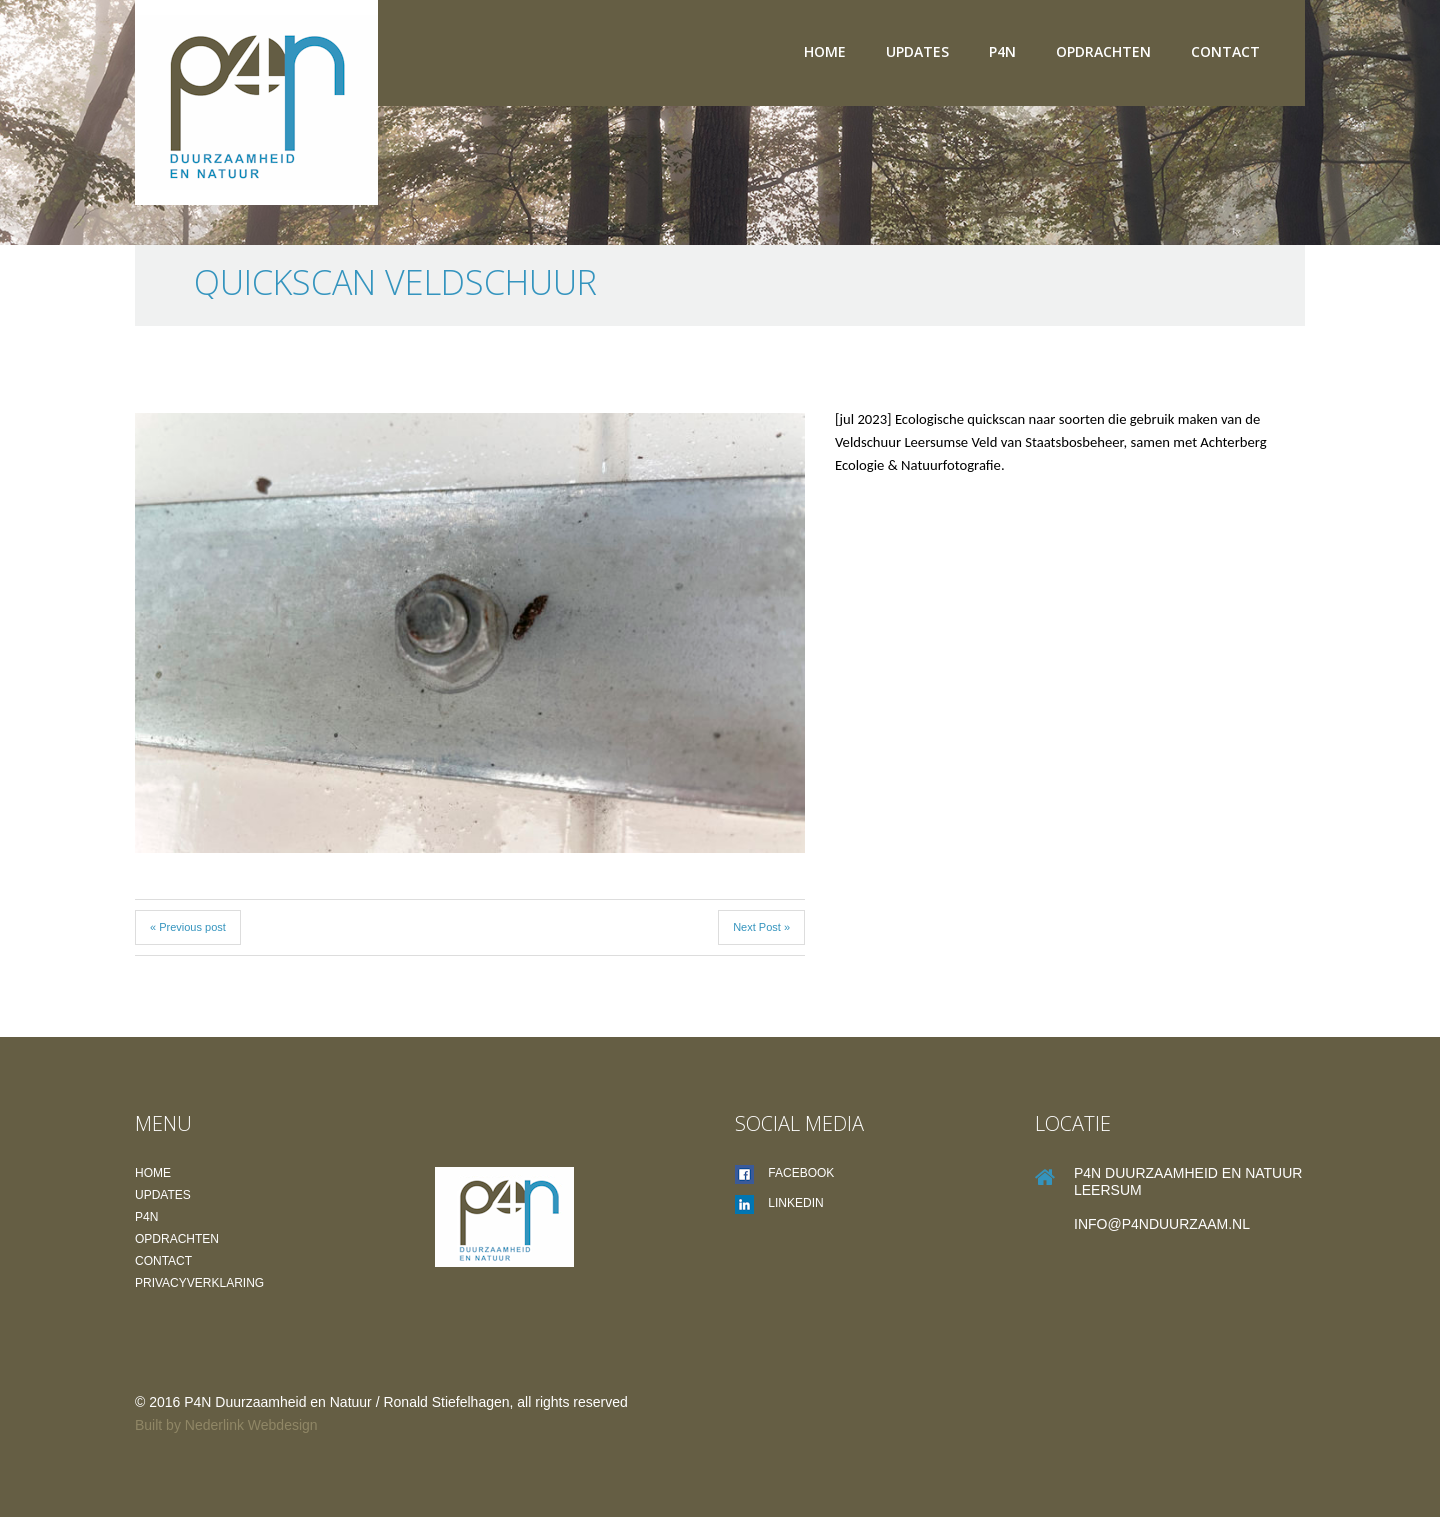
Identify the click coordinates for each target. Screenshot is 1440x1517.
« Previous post (188, 927)
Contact (1225, 51)
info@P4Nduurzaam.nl (1162, 1224)
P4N (1002, 51)
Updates (917, 51)
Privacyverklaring (199, 1283)
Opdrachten (1103, 51)
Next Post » (761, 927)
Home (825, 51)
